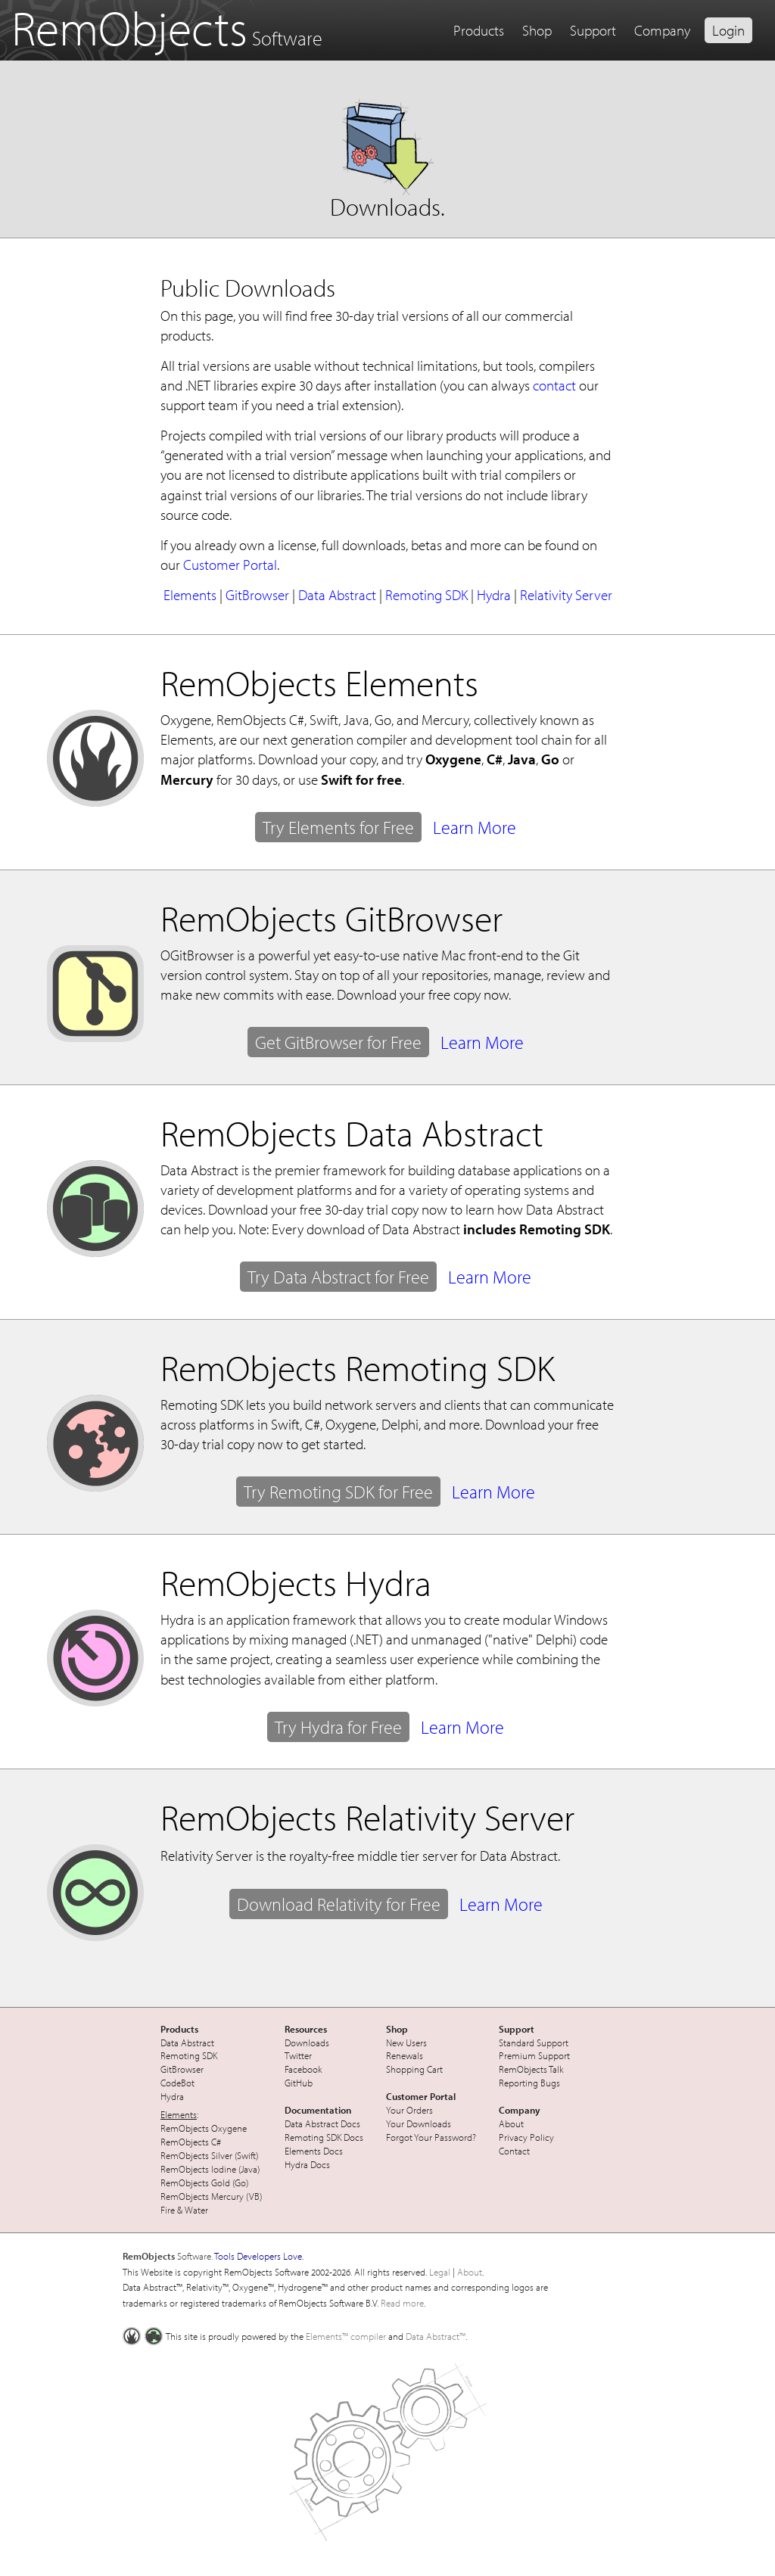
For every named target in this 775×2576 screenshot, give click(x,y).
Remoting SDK (426, 595)
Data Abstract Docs (322, 2123)
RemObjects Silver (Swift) (209, 2155)
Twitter (298, 2055)
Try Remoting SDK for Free (338, 1491)
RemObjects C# (190, 2142)
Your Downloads (418, 2123)
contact (554, 385)
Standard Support (533, 2042)
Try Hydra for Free (338, 1727)
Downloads (307, 2042)
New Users (406, 2042)
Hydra (494, 595)
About (511, 2123)
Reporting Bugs (529, 2083)
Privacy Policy (526, 2137)
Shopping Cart (414, 2069)
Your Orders (409, 2110)
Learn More (474, 827)
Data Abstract (337, 595)
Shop (537, 30)
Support (593, 30)
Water (196, 2210)
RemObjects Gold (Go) (204, 2182)
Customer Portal (230, 564)
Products (478, 30)
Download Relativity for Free (338, 1904)
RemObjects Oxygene (203, 2128)
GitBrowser (257, 595)
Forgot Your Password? (431, 2137)
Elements (189, 595)
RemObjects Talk (531, 2069)
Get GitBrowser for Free (338, 1042)
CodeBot (177, 2083)
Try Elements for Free (338, 827)
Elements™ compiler (346, 2336)
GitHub (299, 2083)
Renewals (404, 2055)
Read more (402, 2303)
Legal (439, 2272)
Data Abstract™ (435, 2336)
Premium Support (534, 2055)
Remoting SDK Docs (324, 2137)
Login (728, 30)
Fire (167, 2210)
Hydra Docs (307, 2164)
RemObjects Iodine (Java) (210, 2169)
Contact (514, 2151)
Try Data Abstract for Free (338, 1276)
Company (662, 30)
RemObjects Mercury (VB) (211, 2196)
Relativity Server (566, 595)
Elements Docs (314, 2151)
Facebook (303, 2069)
